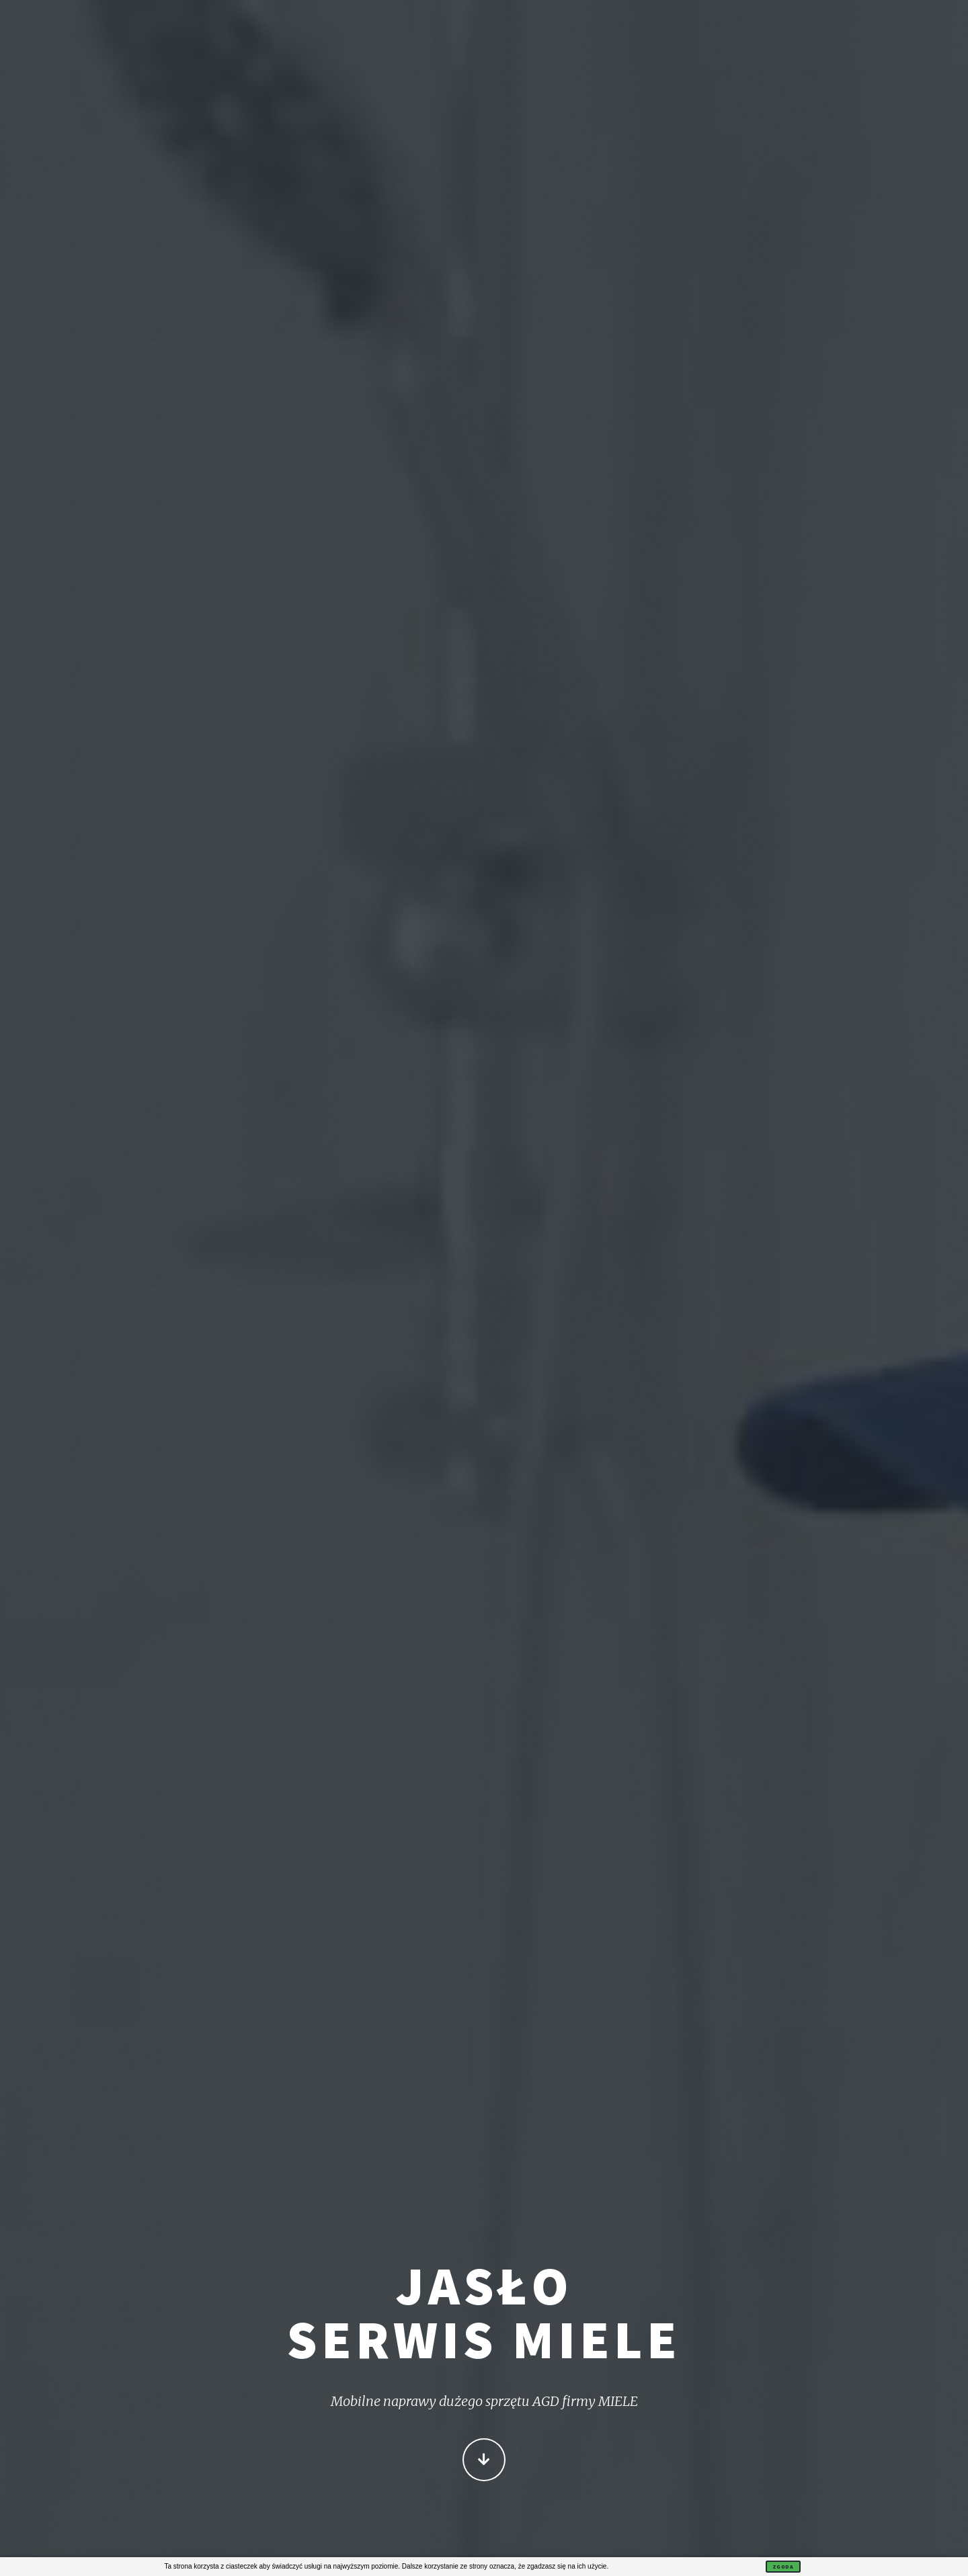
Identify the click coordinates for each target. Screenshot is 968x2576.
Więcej (484, 2461)
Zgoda (783, 2566)
